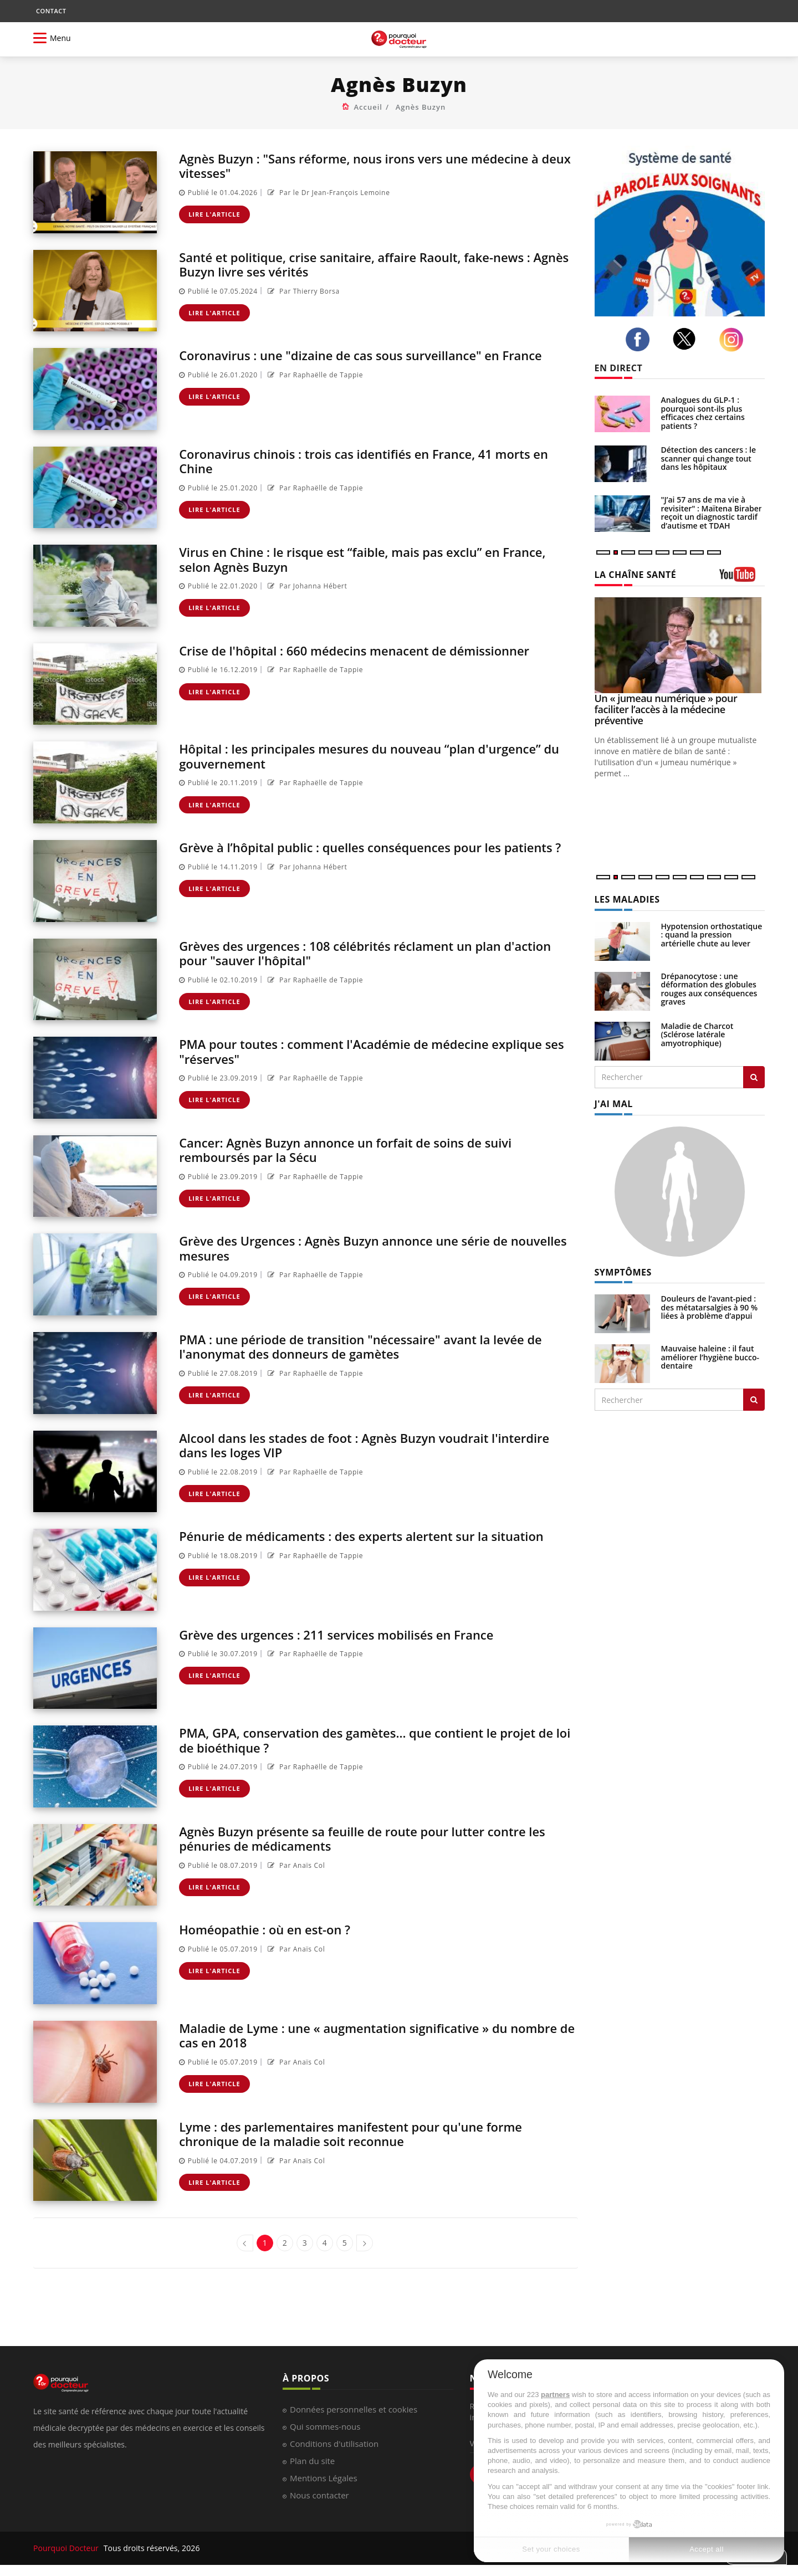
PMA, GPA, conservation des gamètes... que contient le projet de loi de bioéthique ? (374, 1739)
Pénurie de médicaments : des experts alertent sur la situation (348, 1543)
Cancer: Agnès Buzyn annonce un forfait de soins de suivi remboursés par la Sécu (361, 1149)
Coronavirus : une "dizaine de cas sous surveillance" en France (377, 355)
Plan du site (312, 2460)
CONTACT (51, 11)
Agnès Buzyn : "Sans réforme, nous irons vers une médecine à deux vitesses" (376, 165)
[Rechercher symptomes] (754, 1400)
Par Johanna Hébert (306, 586)
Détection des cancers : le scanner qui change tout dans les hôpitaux (708, 458)
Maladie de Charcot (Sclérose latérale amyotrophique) (697, 1034)
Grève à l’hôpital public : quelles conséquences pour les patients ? (355, 854)
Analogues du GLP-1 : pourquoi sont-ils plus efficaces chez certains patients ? (703, 413)
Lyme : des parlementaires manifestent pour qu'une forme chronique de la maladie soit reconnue (367, 2133)
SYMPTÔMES (623, 1272)
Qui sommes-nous (325, 2426)
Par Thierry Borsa (302, 291)
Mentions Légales (323, 2477)
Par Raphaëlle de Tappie (314, 375)
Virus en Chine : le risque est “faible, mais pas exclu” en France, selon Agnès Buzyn (354, 558)
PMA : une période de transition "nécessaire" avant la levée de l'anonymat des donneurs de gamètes (377, 1346)
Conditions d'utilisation (334, 2443)
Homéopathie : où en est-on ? (272, 1929)
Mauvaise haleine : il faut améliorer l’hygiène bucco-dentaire (710, 1357)
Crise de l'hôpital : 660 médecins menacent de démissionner (370, 650)
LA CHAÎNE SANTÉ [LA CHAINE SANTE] (636, 575)
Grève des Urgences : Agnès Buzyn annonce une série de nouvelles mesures (359, 1247)
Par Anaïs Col (295, 1865)
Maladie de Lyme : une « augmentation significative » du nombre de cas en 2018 (359, 2035)
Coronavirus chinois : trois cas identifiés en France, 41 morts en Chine (371, 460)
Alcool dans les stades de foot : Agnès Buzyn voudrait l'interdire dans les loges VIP (348, 1444)
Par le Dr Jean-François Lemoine (327, 192)
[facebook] (641, 339)
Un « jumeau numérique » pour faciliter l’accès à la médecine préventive (666, 709)
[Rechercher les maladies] (754, 1077)
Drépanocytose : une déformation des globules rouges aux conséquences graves (709, 989)
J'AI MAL (614, 1104)
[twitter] (687, 338)
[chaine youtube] (742, 578)
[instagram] (734, 339)
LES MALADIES (627, 899)
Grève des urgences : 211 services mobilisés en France (351, 1634)
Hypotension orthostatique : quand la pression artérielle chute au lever (712, 935)
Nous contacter (319, 2495)
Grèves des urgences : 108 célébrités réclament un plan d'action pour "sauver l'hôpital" (355, 952)
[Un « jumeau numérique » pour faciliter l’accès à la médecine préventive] (680, 645)
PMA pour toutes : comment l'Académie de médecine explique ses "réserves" (377, 1051)
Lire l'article (214, 214)
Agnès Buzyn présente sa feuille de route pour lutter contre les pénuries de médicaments (369, 1838)
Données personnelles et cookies (353, 2409)
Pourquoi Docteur (67, 2548)
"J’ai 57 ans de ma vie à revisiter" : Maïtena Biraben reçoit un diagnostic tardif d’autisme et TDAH (712, 512)
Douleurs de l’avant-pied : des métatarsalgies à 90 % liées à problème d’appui (709, 1307)
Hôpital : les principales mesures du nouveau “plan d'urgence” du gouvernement (377, 755)
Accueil (368, 107)
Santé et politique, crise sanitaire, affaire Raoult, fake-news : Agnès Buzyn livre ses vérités (371, 264)
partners (555, 2394)
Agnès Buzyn (421, 107)
